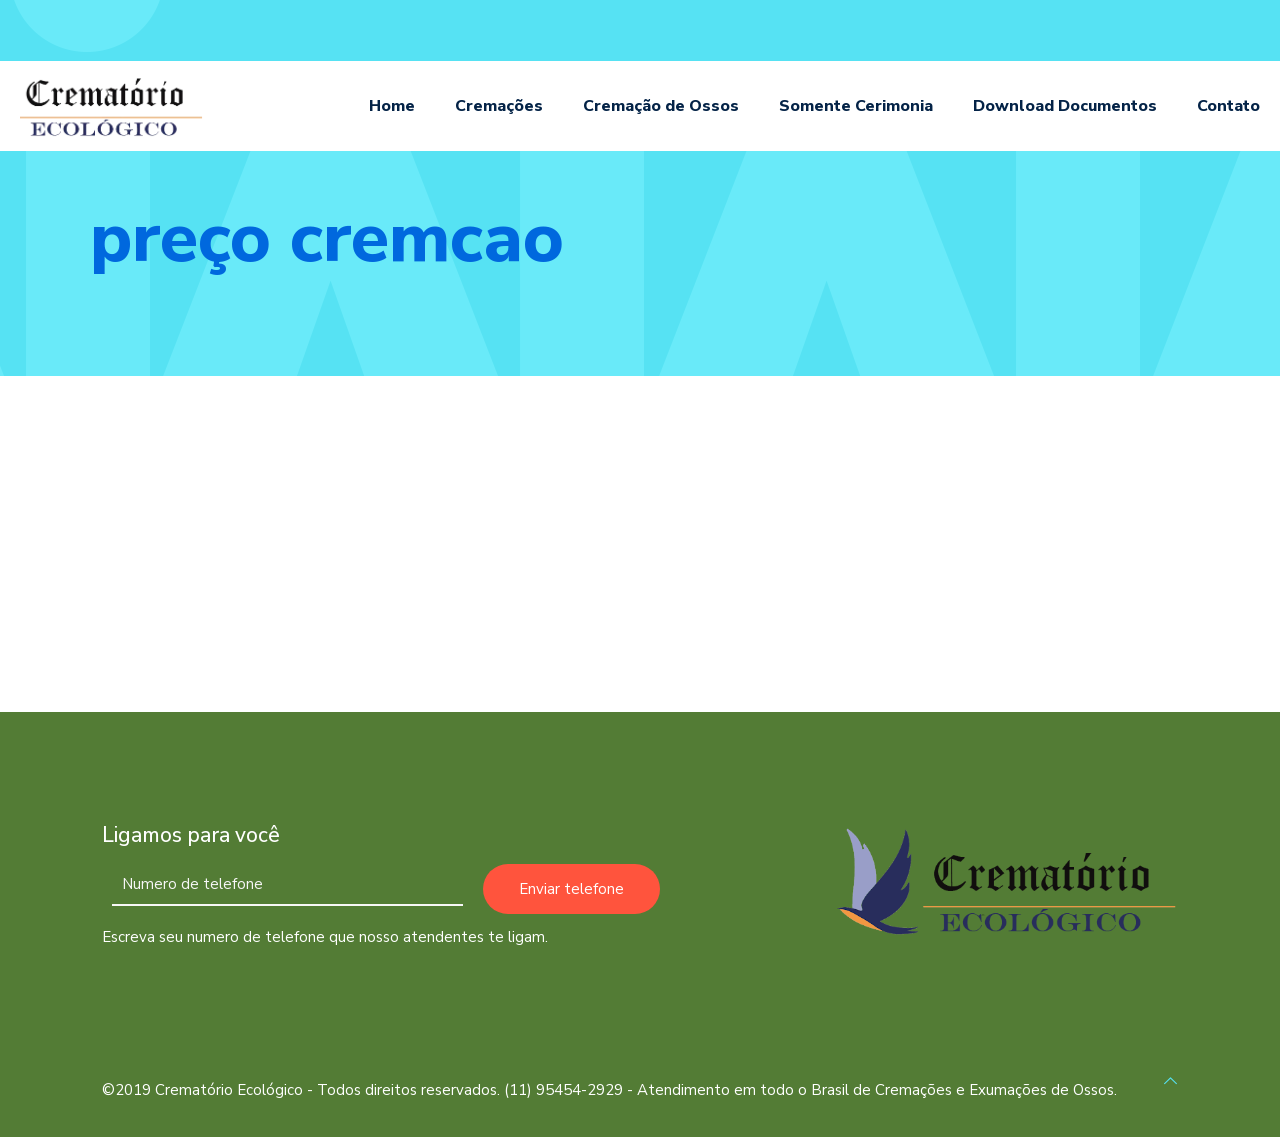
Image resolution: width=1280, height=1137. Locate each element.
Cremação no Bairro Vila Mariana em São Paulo (251, 611)
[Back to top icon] (1170, 1081)
